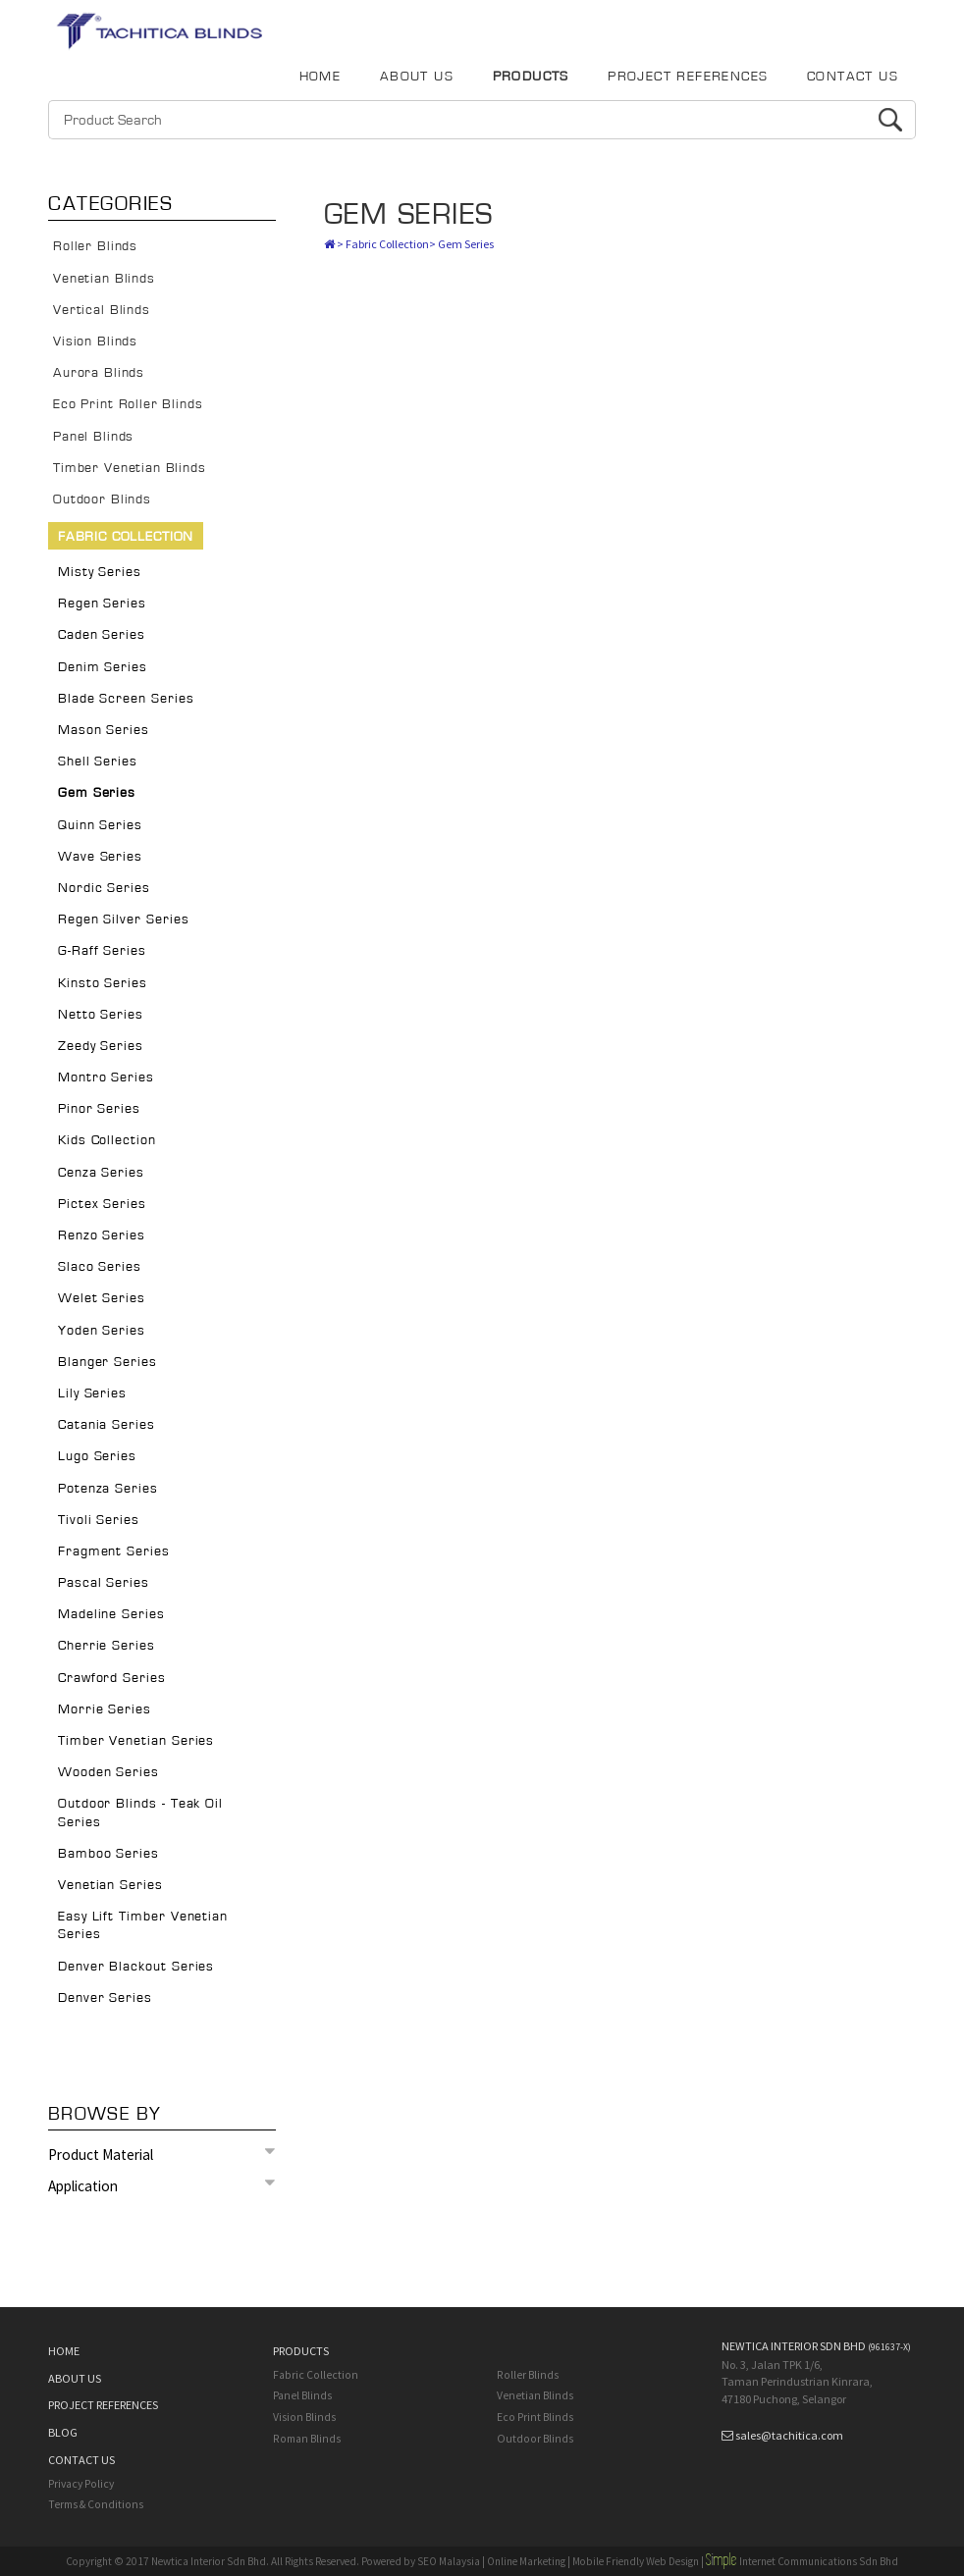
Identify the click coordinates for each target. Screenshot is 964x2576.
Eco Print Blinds (535, 2417)
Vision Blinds (95, 341)
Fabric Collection (125, 537)
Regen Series (102, 603)
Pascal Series (103, 1583)
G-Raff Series (102, 951)
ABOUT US (417, 76)
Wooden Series (108, 1772)
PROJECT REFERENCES (688, 76)
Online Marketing (526, 2561)
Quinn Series (100, 825)
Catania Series (106, 1425)
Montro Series (106, 1077)
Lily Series (92, 1393)
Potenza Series (108, 1489)
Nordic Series (104, 888)
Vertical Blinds (101, 310)
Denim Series (102, 667)
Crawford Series (112, 1678)
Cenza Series (101, 1173)
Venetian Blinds (104, 279)
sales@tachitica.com (789, 2435)
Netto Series (100, 1015)
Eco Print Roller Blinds (127, 404)
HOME (320, 76)
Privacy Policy (81, 2484)
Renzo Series (101, 1235)
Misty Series (99, 572)
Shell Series (97, 761)
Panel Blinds (93, 437)
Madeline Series (111, 1614)
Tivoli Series (98, 1520)
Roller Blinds (95, 246)
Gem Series (96, 793)
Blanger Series (107, 1362)
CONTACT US (852, 76)
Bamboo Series (108, 1854)
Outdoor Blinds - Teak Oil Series (140, 1812)
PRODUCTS (531, 76)
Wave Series (100, 857)
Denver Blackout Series (136, 1966)
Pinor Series (99, 1109)
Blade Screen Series (126, 699)
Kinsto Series (102, 983)
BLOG (63, 2432)
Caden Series (101, 635)
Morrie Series (104, 1709)
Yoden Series (101, 1331)
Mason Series (103, 730)
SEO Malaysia (448, 2561)
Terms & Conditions (95, 2504)
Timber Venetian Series (136, 1741)
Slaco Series (99, 1267)
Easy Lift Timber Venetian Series (143, 1925)
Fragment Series (114, 1551)
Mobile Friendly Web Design (635, 2561)
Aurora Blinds (98, 373)
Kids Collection (107, 1140)
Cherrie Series (106, 1646)
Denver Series (105, 1998)
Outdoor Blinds (102, 499)
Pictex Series (102, 1204)
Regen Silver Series (123, 919)
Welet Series (101, 1298)
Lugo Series (97, 1456)
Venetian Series (110, 1885)
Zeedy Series (100, 1046)
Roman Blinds (307, 2438)
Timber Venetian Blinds (129, 468)
